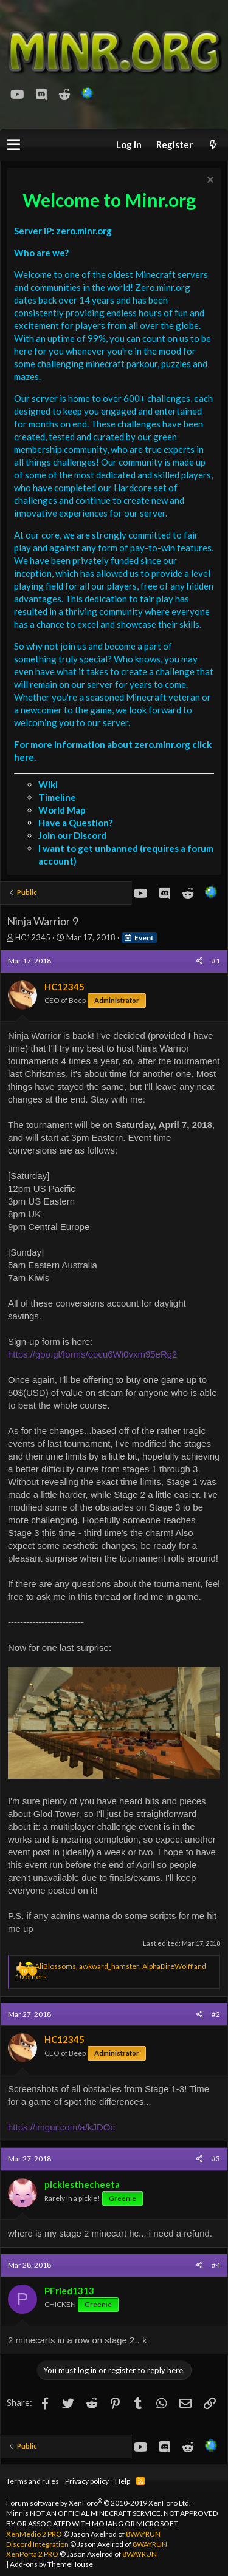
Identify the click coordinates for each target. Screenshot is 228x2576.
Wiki (48, 784)
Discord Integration (37, 2544)
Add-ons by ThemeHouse (51, 2564)
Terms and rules (32, 2481)
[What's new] (213, 144)
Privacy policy (87, 2481)
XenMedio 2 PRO (34, 2533)
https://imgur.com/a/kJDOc (61, 2127)
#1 (216, 960)
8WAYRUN (143, 2533)
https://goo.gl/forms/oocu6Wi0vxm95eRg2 (92, 1354)
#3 (216, 2158)
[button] (13, 145)
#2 (216, 2014)
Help (122, 2481)
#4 (216, 2264)
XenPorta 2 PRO (32, 2553)
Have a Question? (75, 822)
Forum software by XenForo (98, 2502)
